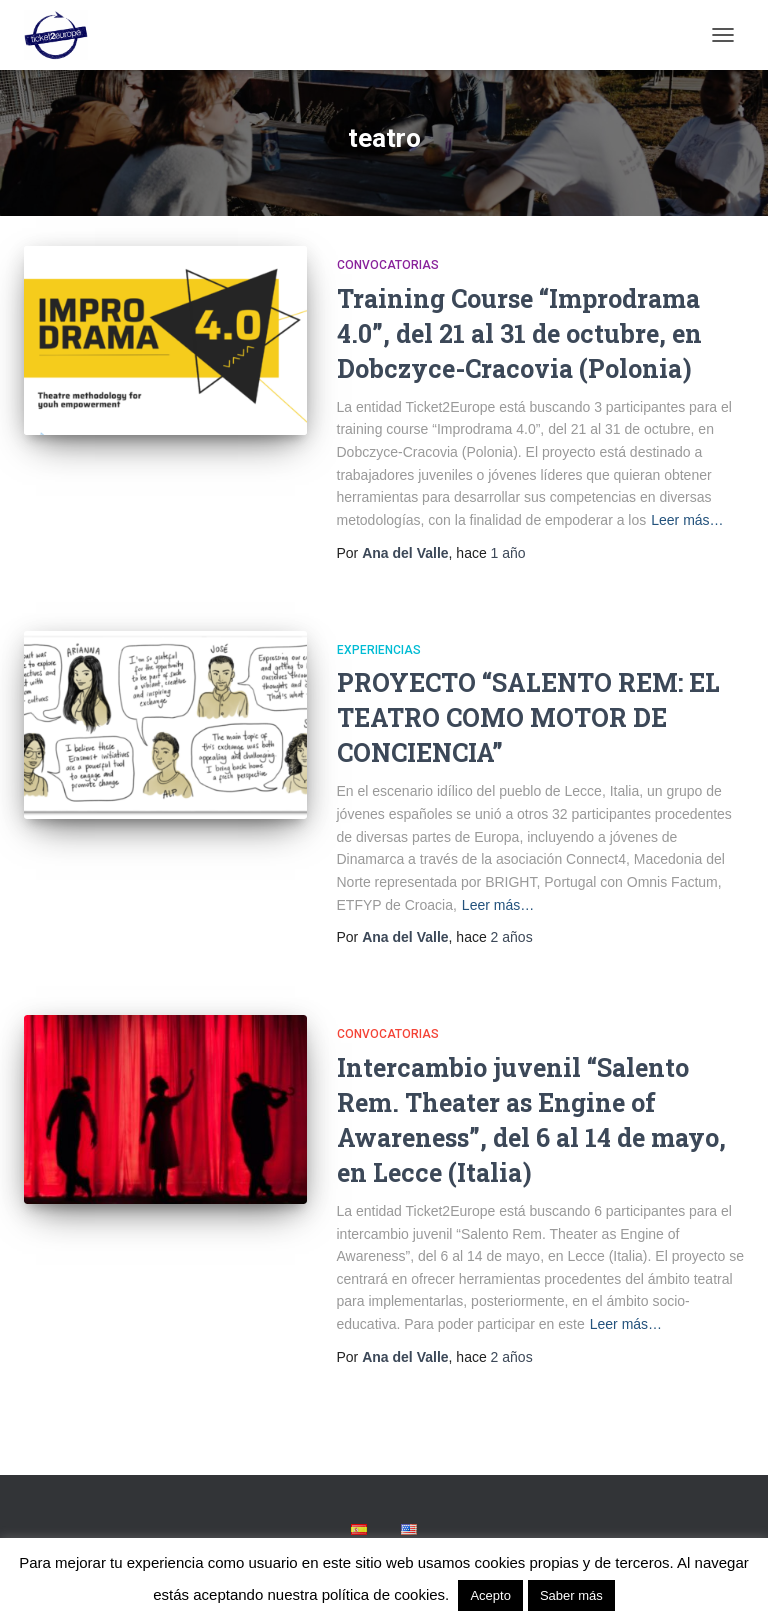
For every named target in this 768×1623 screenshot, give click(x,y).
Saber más (571, 1595)
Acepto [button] (490, 1595)
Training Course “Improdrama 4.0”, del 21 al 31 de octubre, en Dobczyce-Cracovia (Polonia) (519, 333)
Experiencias (379, 650)
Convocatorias (388, 265)
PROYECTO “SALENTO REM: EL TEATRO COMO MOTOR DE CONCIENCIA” (528, 717)
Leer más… (687, 520)
